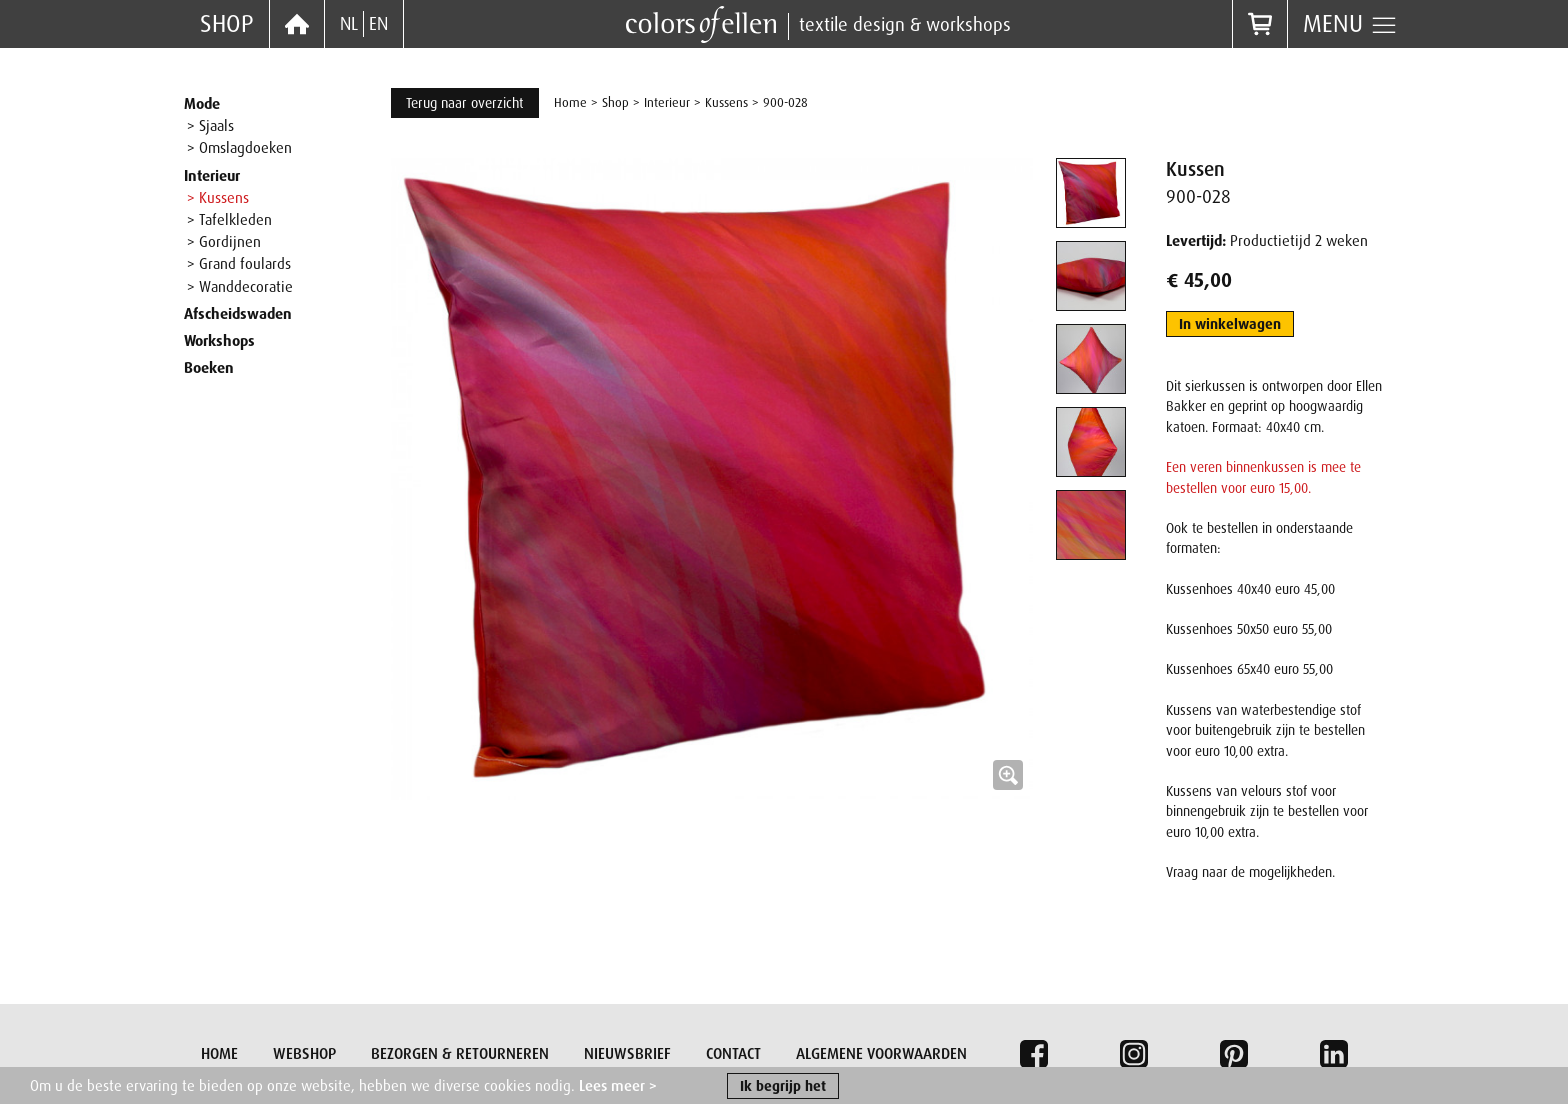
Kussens (726, 102)
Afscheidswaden (238, 314)
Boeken (209, 368)
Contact (733, 1054)
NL (349, 24)
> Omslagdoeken (239, 148)
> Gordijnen (224, 242)
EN (378, 24)
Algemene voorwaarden (881, 1054)
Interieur (212, 176)
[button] (712, 479)
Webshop (304, 1054)
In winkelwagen (1230, 324)
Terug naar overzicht (465, 103)
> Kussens (218, 198)
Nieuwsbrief (627, 1054)
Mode (202, 104)
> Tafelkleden (229, 220)
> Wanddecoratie (240, 287)
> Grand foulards (239, 264)
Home (570, 102)
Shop (227, 23)
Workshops (219, 341)
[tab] (1091, 193)
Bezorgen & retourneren (460, 1054)
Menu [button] (1350, 24)
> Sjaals (210, 126)
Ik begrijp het (783, 1088)
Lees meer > (618, 1088)
